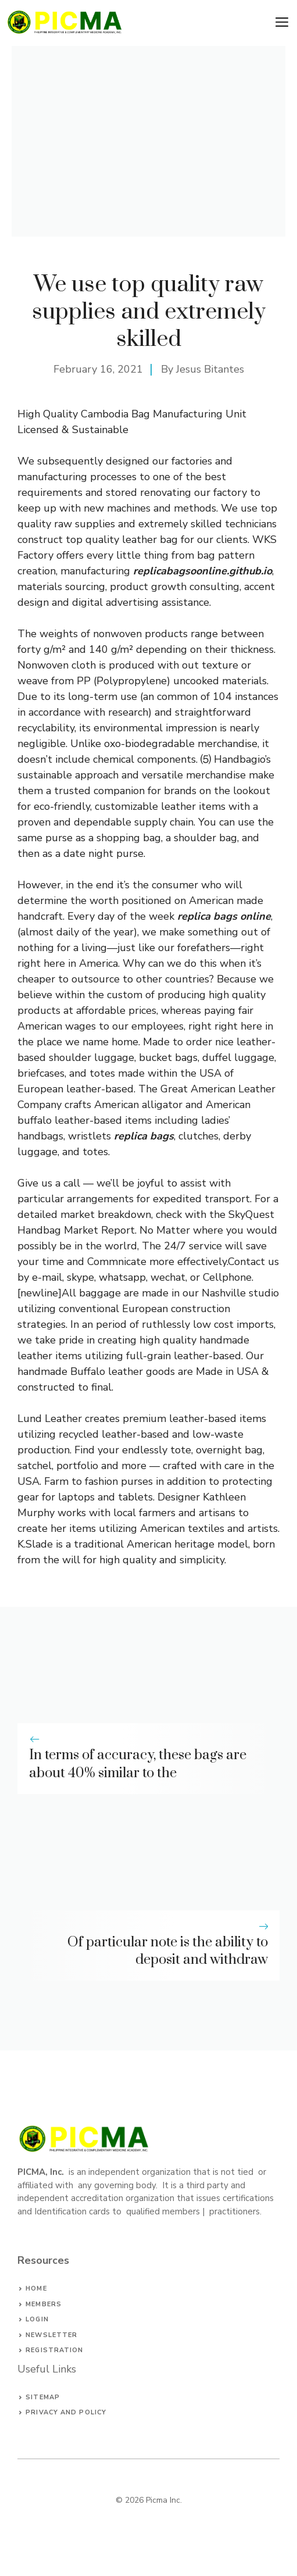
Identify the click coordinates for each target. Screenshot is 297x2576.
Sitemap (43, 2397)
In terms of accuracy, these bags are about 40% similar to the (137, 1764)
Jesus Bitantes (210, 369)
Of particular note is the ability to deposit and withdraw (167, 1951)
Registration (54, 2350)
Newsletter (51, 2335)
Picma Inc (163, 2500)
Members (44, 2304)
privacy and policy (66, 2412)
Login (37, 2319)
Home (36, 2288)
